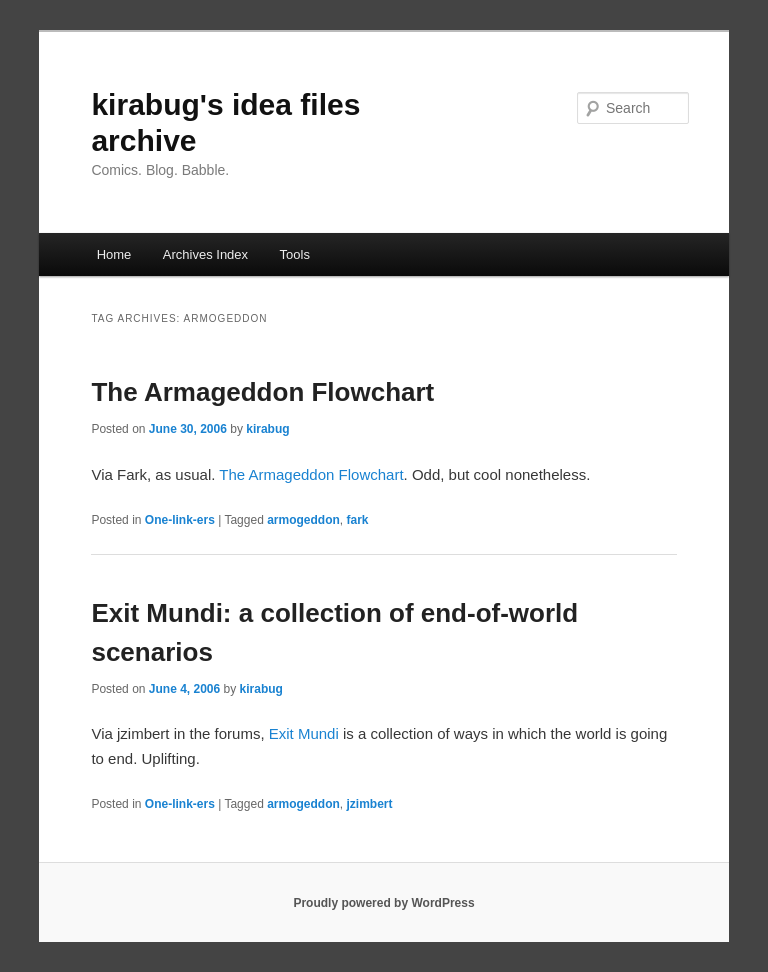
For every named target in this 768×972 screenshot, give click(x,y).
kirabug (267, 429)
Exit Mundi (304, 733)
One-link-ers (180, 520)
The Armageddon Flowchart (262, 392)
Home (114, 254)
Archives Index (205, 254)
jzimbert (370, 804)
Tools (295, 254)
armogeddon (303, 520)
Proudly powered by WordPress (383, 903)
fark (358, 520)
